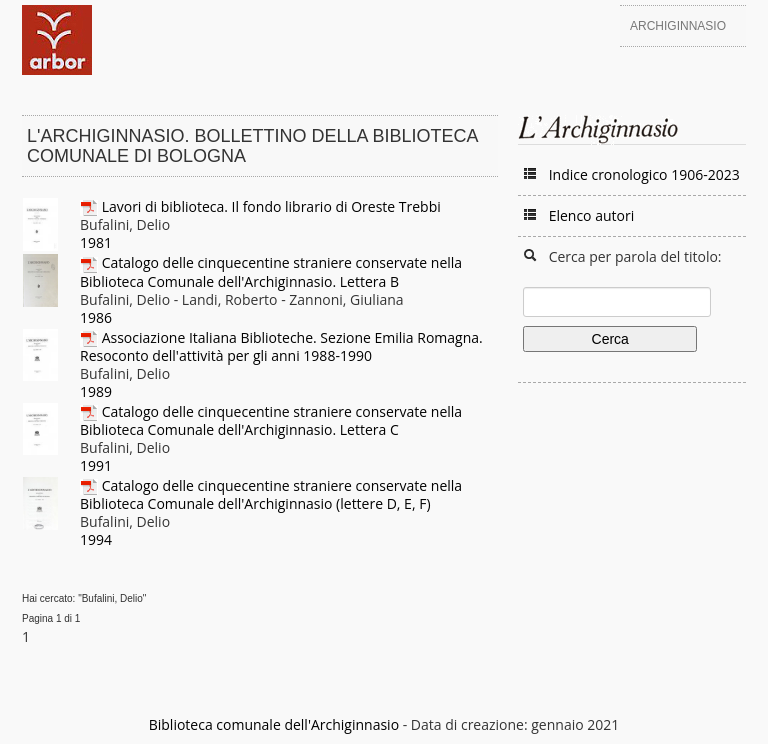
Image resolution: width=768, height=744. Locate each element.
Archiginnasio (678, 26)
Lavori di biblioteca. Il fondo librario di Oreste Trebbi (271, 206)
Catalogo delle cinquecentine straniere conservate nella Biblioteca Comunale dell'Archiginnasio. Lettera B (271, 271)
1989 (96, 391)
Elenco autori (592, 215)
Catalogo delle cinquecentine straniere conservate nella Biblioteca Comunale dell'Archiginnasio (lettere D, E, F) (271, 494)
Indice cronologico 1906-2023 (644, 174)
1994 (96, 539)
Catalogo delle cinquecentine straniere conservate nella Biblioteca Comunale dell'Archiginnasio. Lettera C (271, 420)
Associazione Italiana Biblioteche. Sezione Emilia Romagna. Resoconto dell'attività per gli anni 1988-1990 (281, 346)
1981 (96, 242)
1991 (96, 465)
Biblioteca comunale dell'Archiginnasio (274, 724)
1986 (96, 317)
